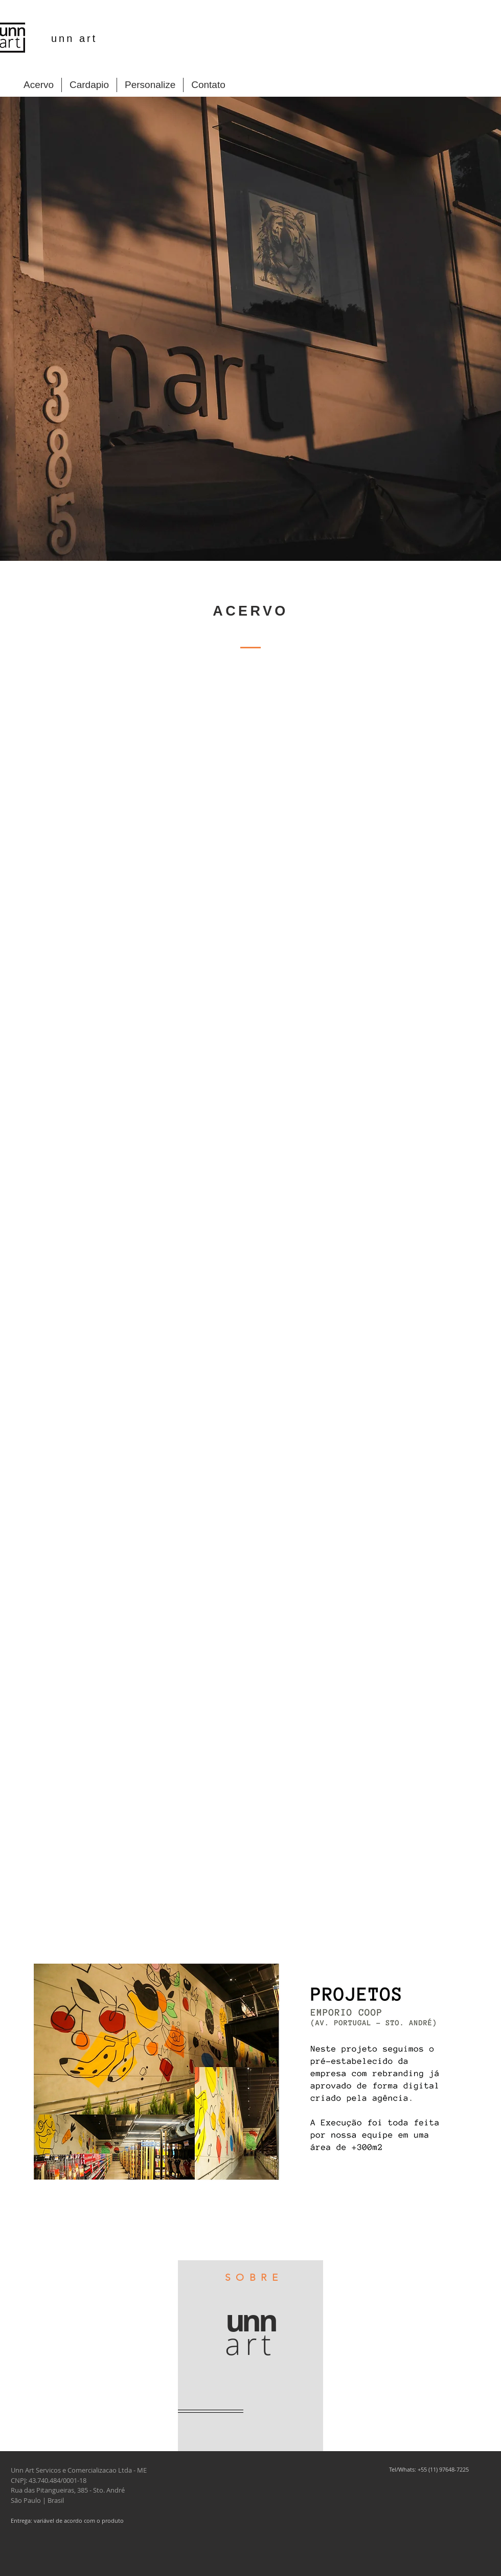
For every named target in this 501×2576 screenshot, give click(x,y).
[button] (250, 2077)
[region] (250, 2355)
